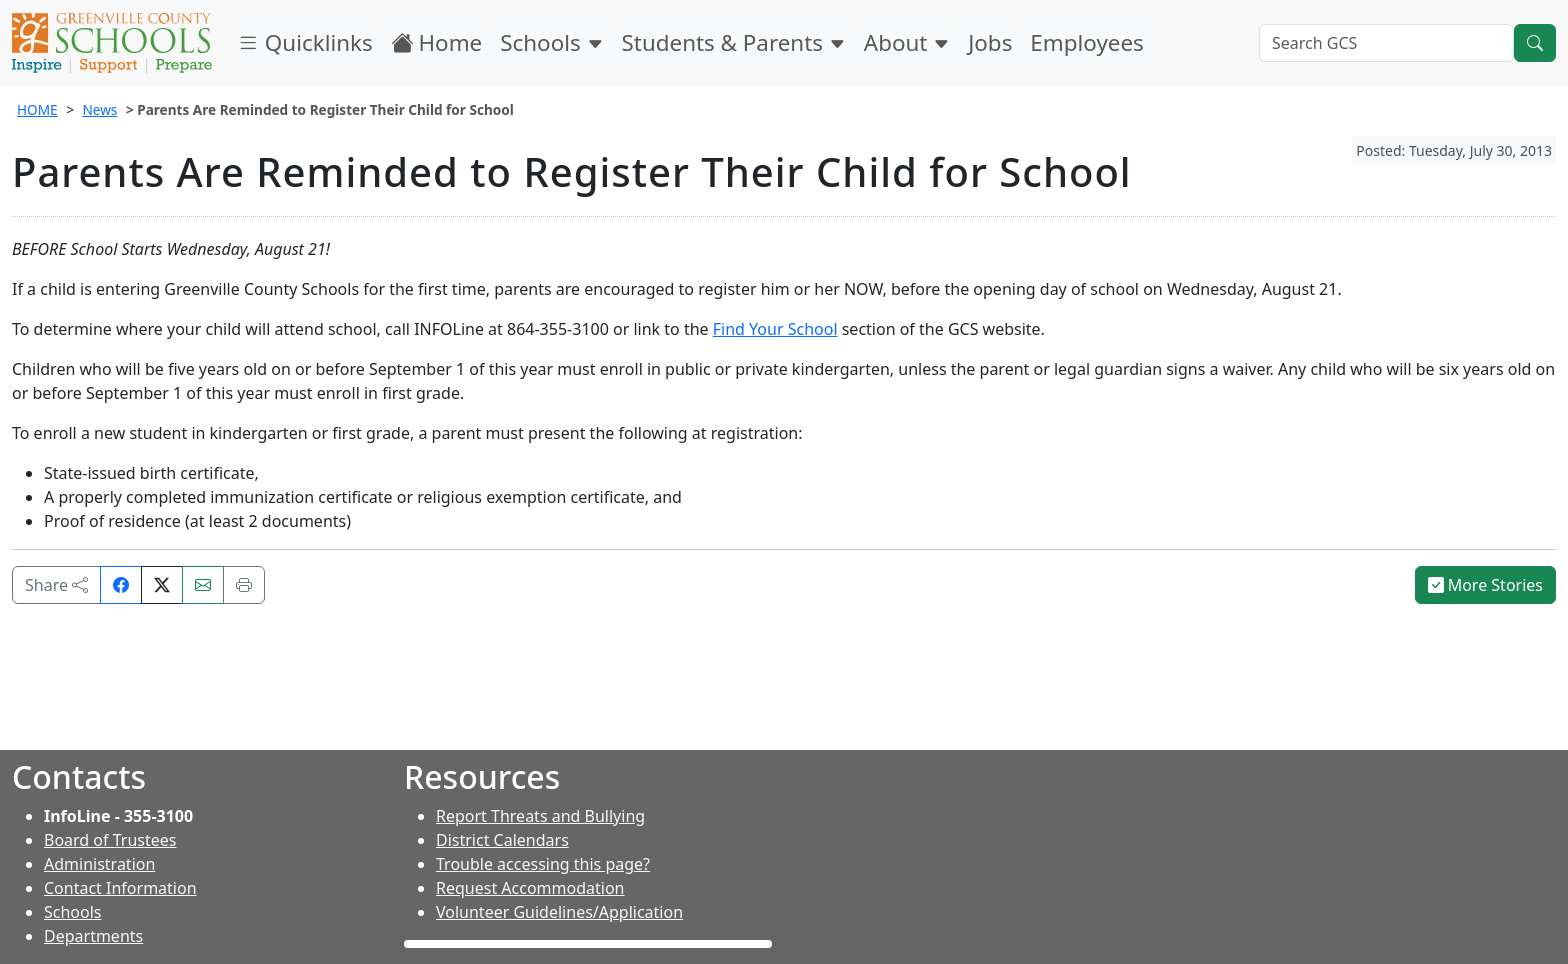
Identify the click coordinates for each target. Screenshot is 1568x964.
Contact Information (120, 888)
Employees (1086, 42)
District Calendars (502, 840)
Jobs (990, 42)
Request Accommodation (530, 888)
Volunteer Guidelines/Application (559, 912)
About (907, 42)
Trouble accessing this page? (543, 864)
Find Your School (775, 329)
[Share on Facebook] (121, 585)
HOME (37, 109)
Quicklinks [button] (305, 42)
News (99, 109)
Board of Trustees (110, 840)
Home (437, 42)
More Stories (1486, 585)
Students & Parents (734, 42)
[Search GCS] (1386, 43)
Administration (99, 864)
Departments (93, 936)
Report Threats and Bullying (540, 816)
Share (56, 585)
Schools (551, 42)
